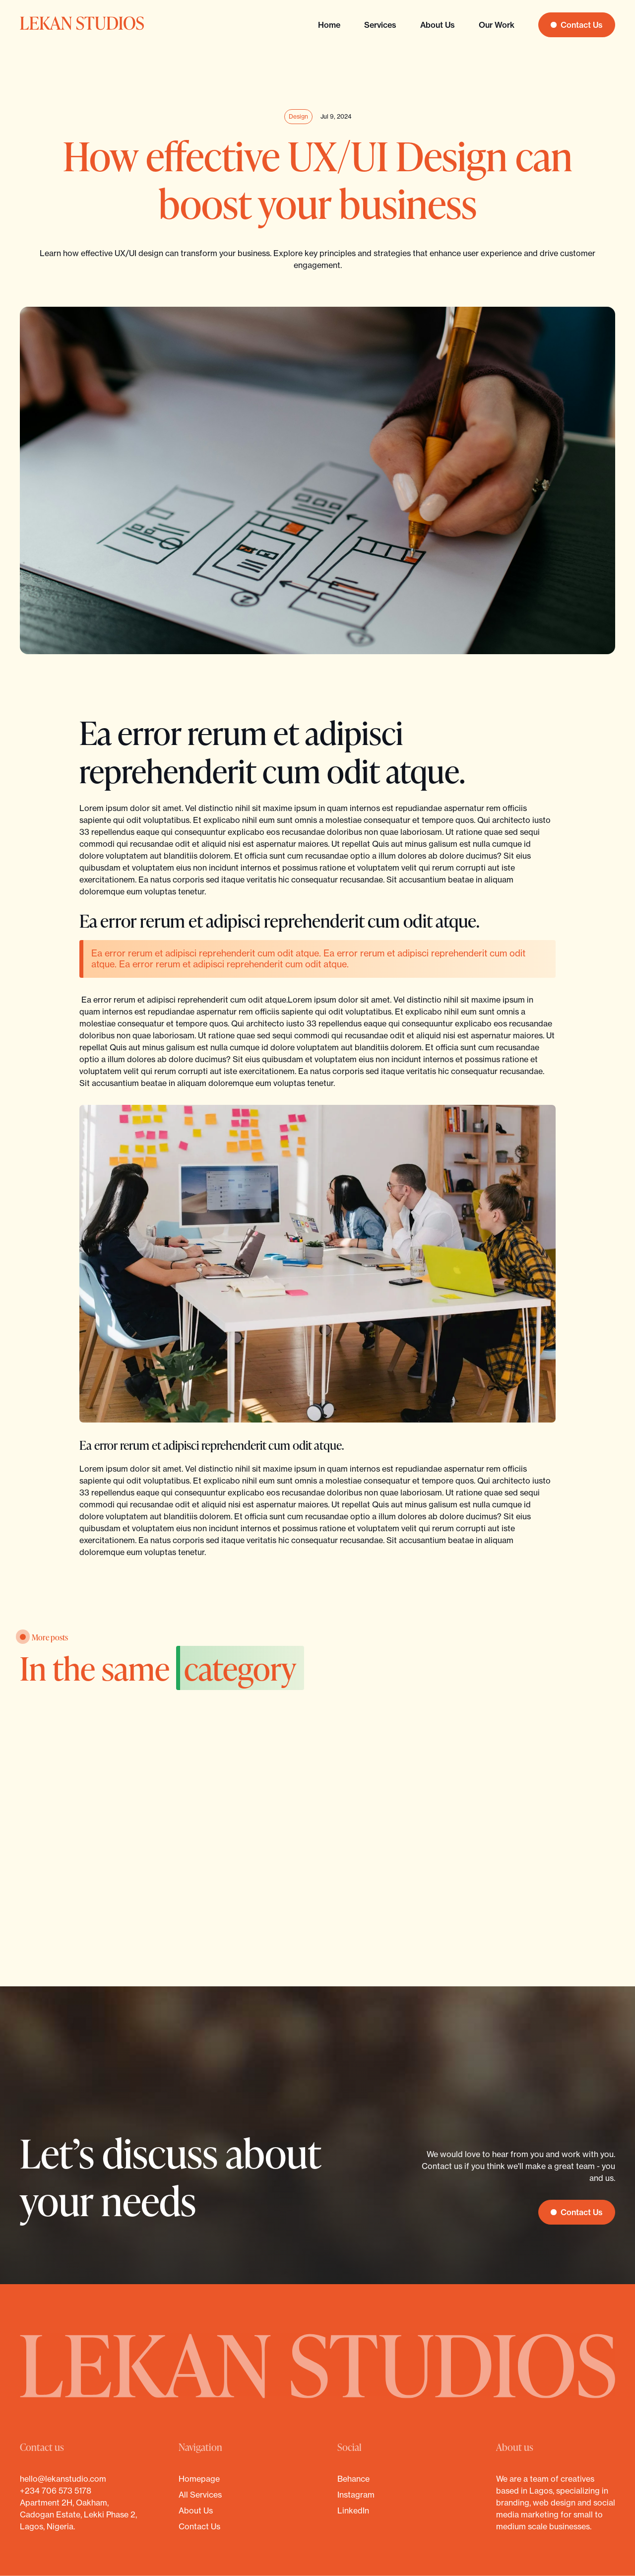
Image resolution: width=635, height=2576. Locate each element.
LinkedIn (353, 2510)
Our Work (496, 25)
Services (380, 25)
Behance (353, 2479)
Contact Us (199, 2526)
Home (329, 25)
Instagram (356, 2495)
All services (200, 2495)
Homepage (199, 2479)
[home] (82, 24)
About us (437, 25)
